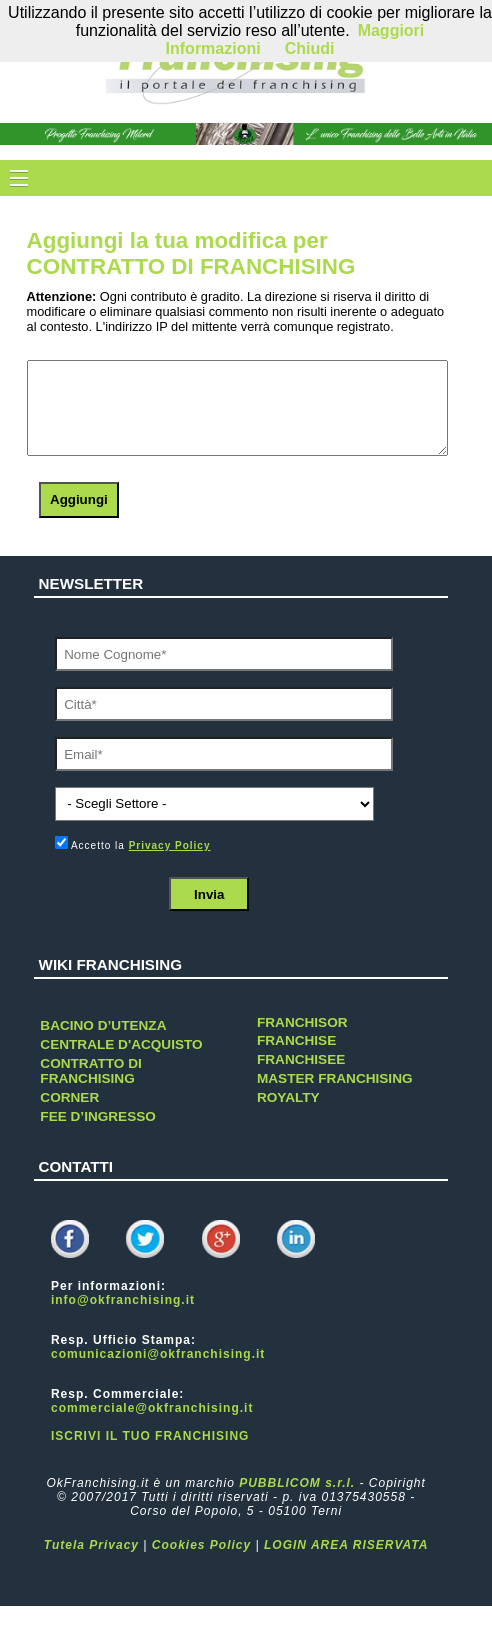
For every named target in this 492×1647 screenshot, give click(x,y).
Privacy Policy (170, 845)
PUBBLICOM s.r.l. (297, 1483)
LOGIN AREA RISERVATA (346, 1545)
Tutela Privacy (91, 1545)
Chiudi (310, 48)
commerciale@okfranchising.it (152, 1408)
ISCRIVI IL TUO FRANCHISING (150, 1436)
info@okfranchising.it (123, 1300)
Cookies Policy (201, 1545)
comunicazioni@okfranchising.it (158, 1354)
